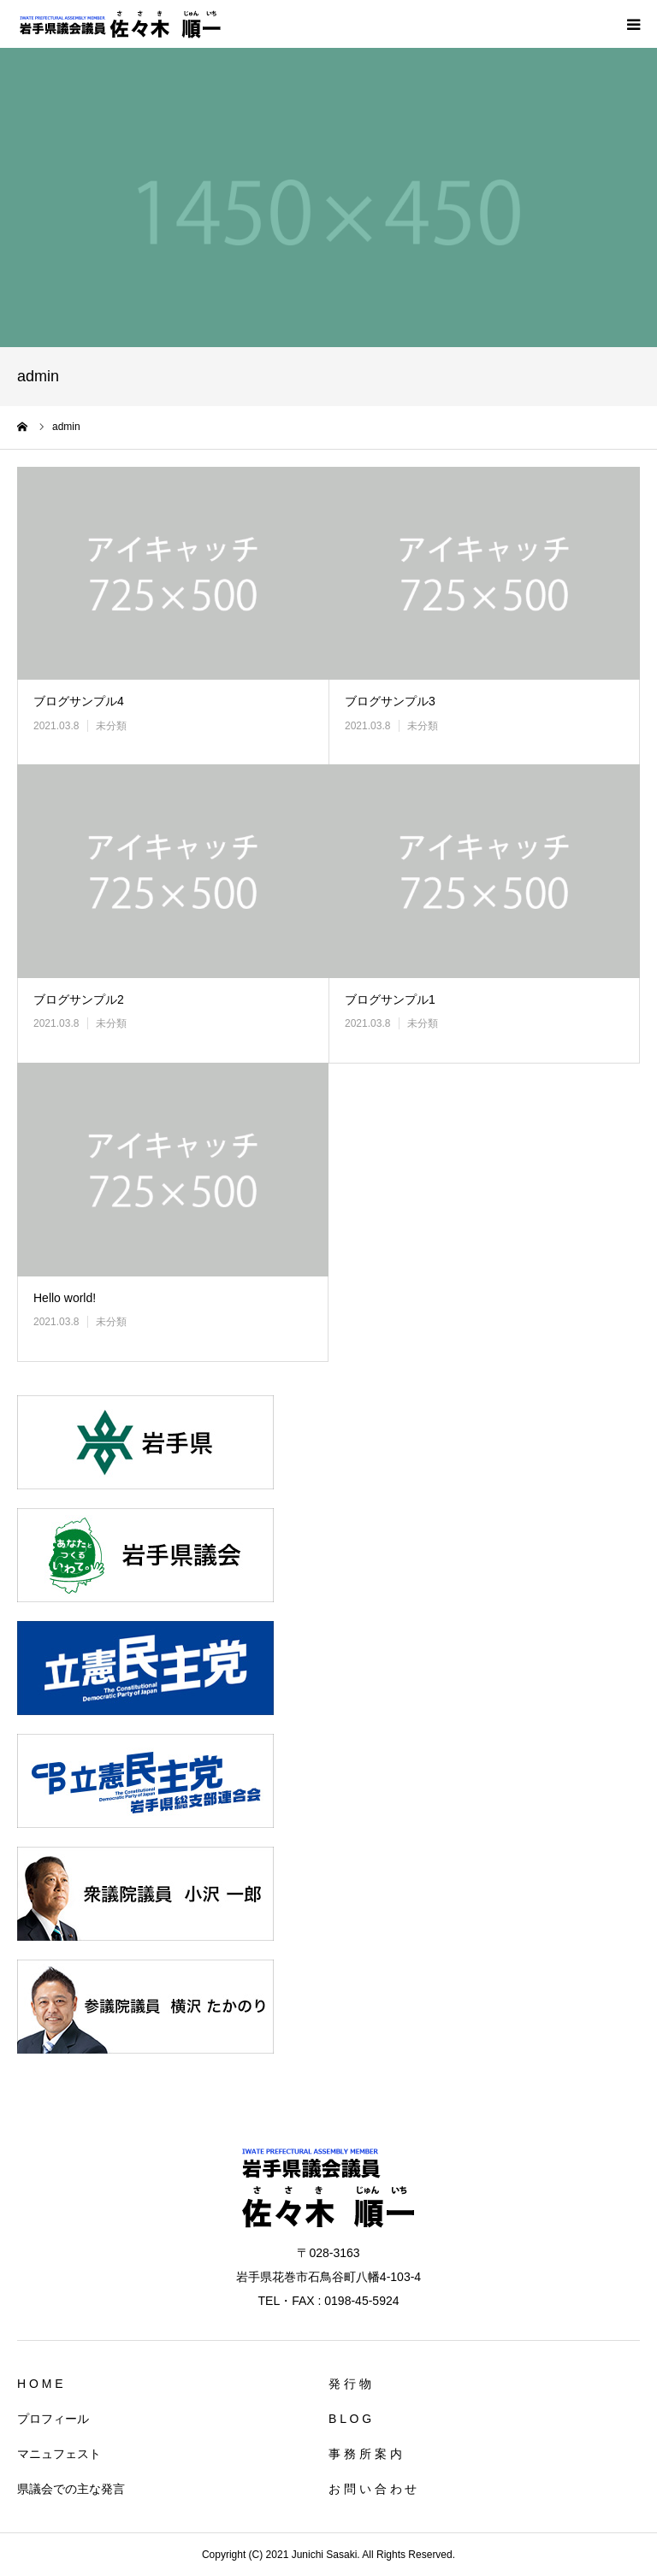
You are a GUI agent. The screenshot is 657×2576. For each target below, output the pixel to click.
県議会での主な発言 (71, 2489)
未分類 (111, 726)
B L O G (349, 2419)
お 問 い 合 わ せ (372, 2489)
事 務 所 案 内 (365, 2454)
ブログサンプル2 (78, 999)
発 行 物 (349, 2383)
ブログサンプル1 (390, 999)
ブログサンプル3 (390, 701)
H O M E (40, 2383)
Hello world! (64, 1298)
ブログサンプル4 (78, 701)
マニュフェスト (59, 2454)
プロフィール (53, 2419)
